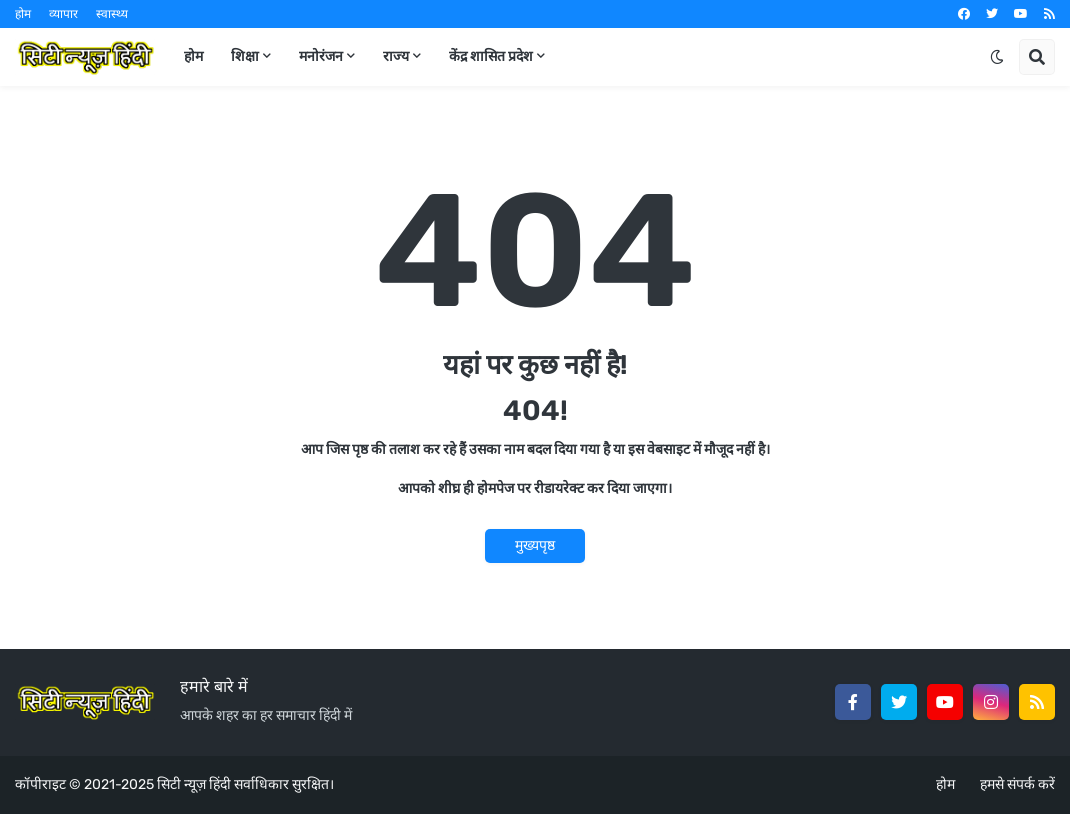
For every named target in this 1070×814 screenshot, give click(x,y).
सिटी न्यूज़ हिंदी (194, 784)
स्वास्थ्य (112, 14)
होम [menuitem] (193, 56)
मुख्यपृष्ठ (535, 545)
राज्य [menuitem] (396, 56)
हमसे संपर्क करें (1017, 784)
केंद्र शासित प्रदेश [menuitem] (491, 56)
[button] (997, 57)
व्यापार (63, 14)
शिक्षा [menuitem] (245, 56)
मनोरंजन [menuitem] (321, 56)
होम (23, 14)
